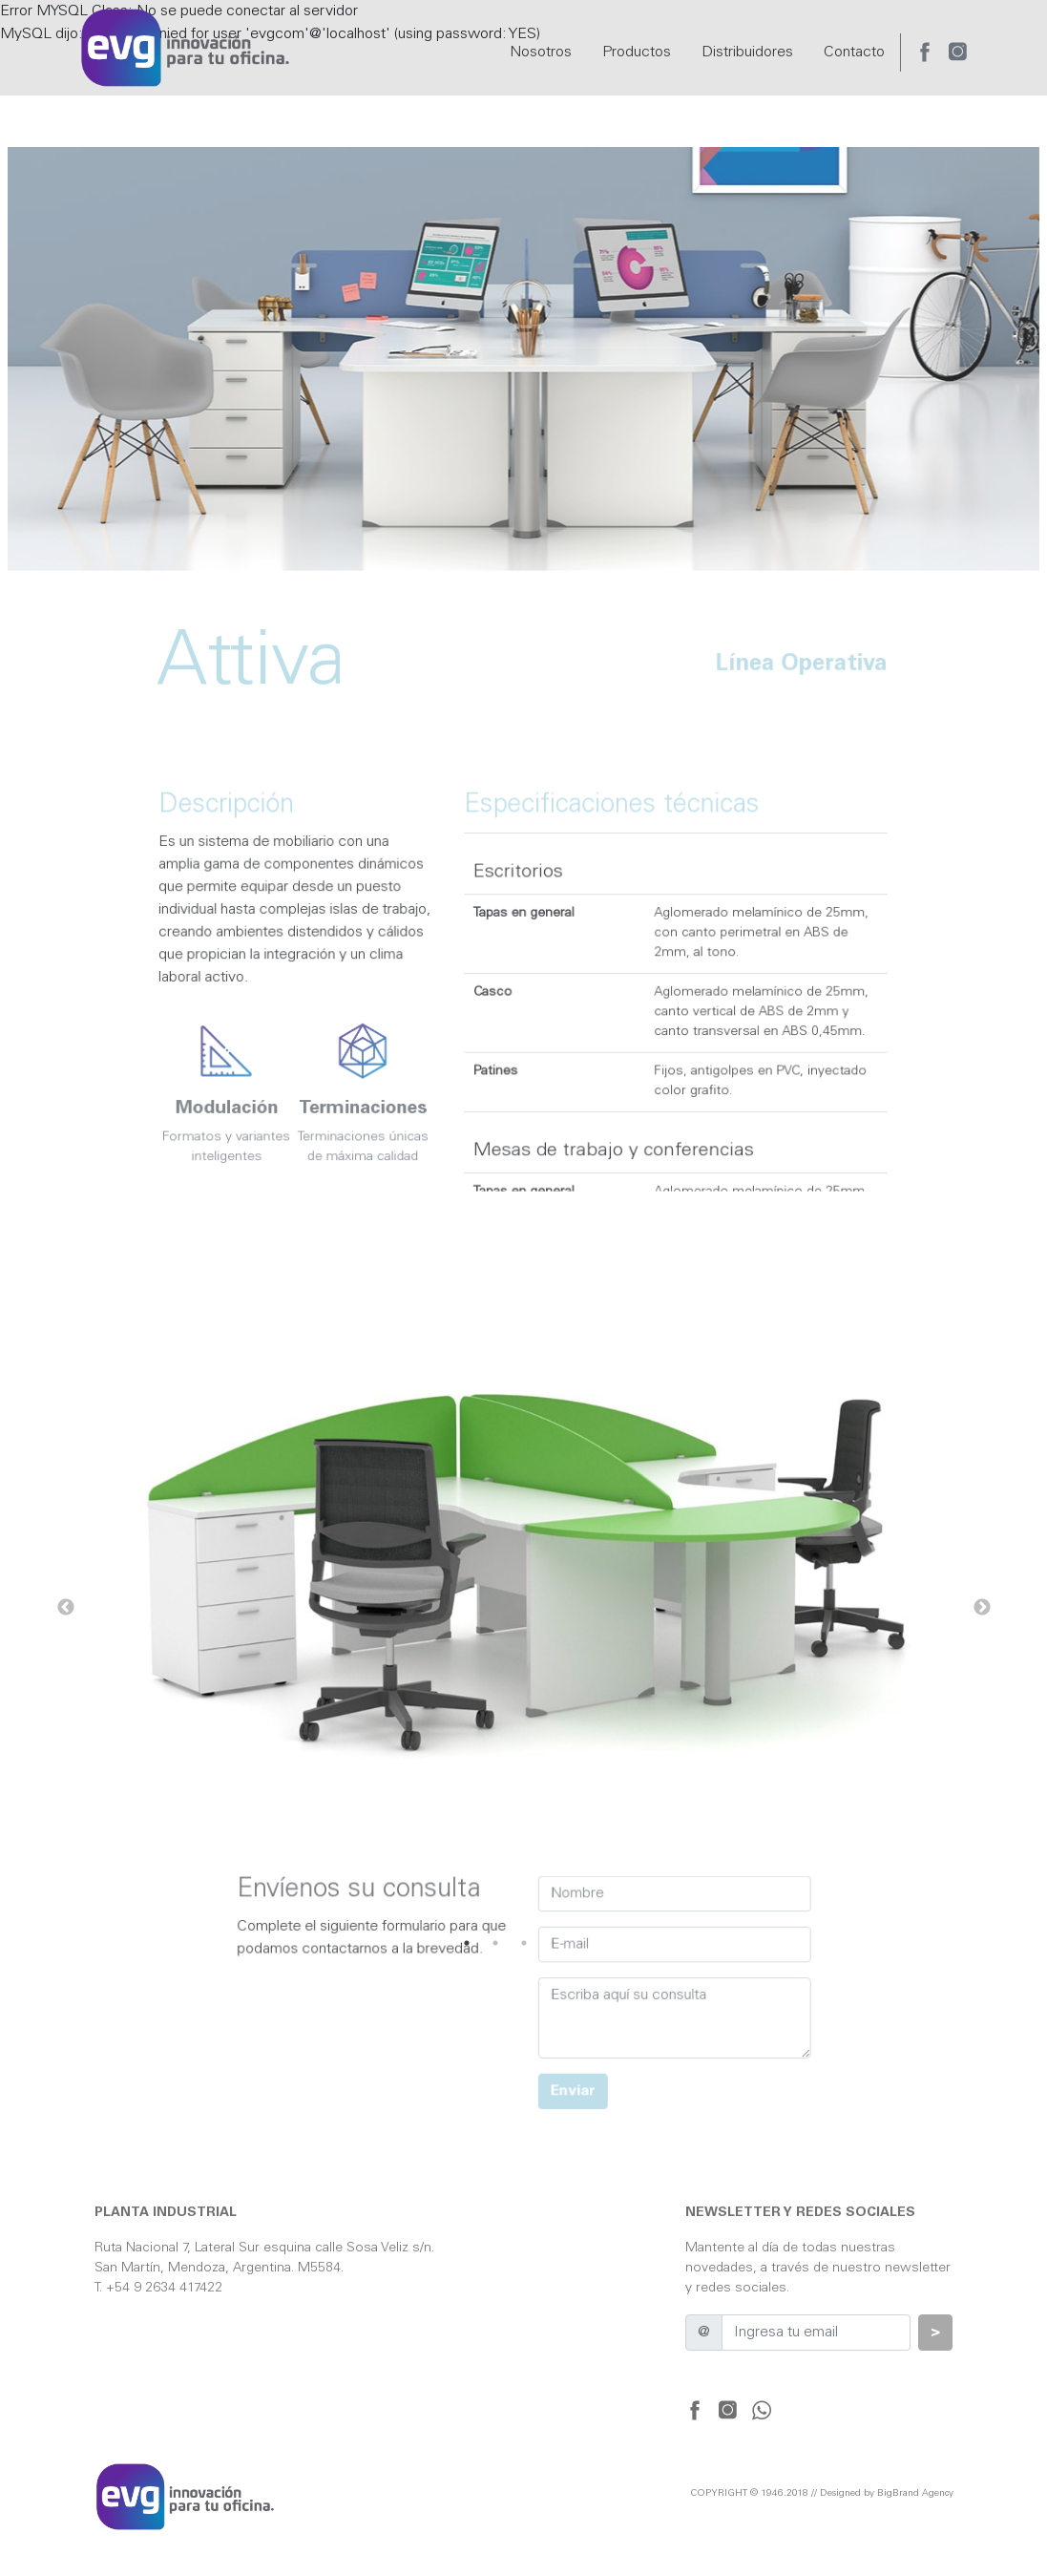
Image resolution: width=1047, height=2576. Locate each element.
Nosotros (541, 52)
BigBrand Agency (915, 2494)
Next (982, 1607)
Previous (65, 1607)
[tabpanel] (524, 1608)
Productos (636, 52)
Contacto (854, 52)
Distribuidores (747, 52)
